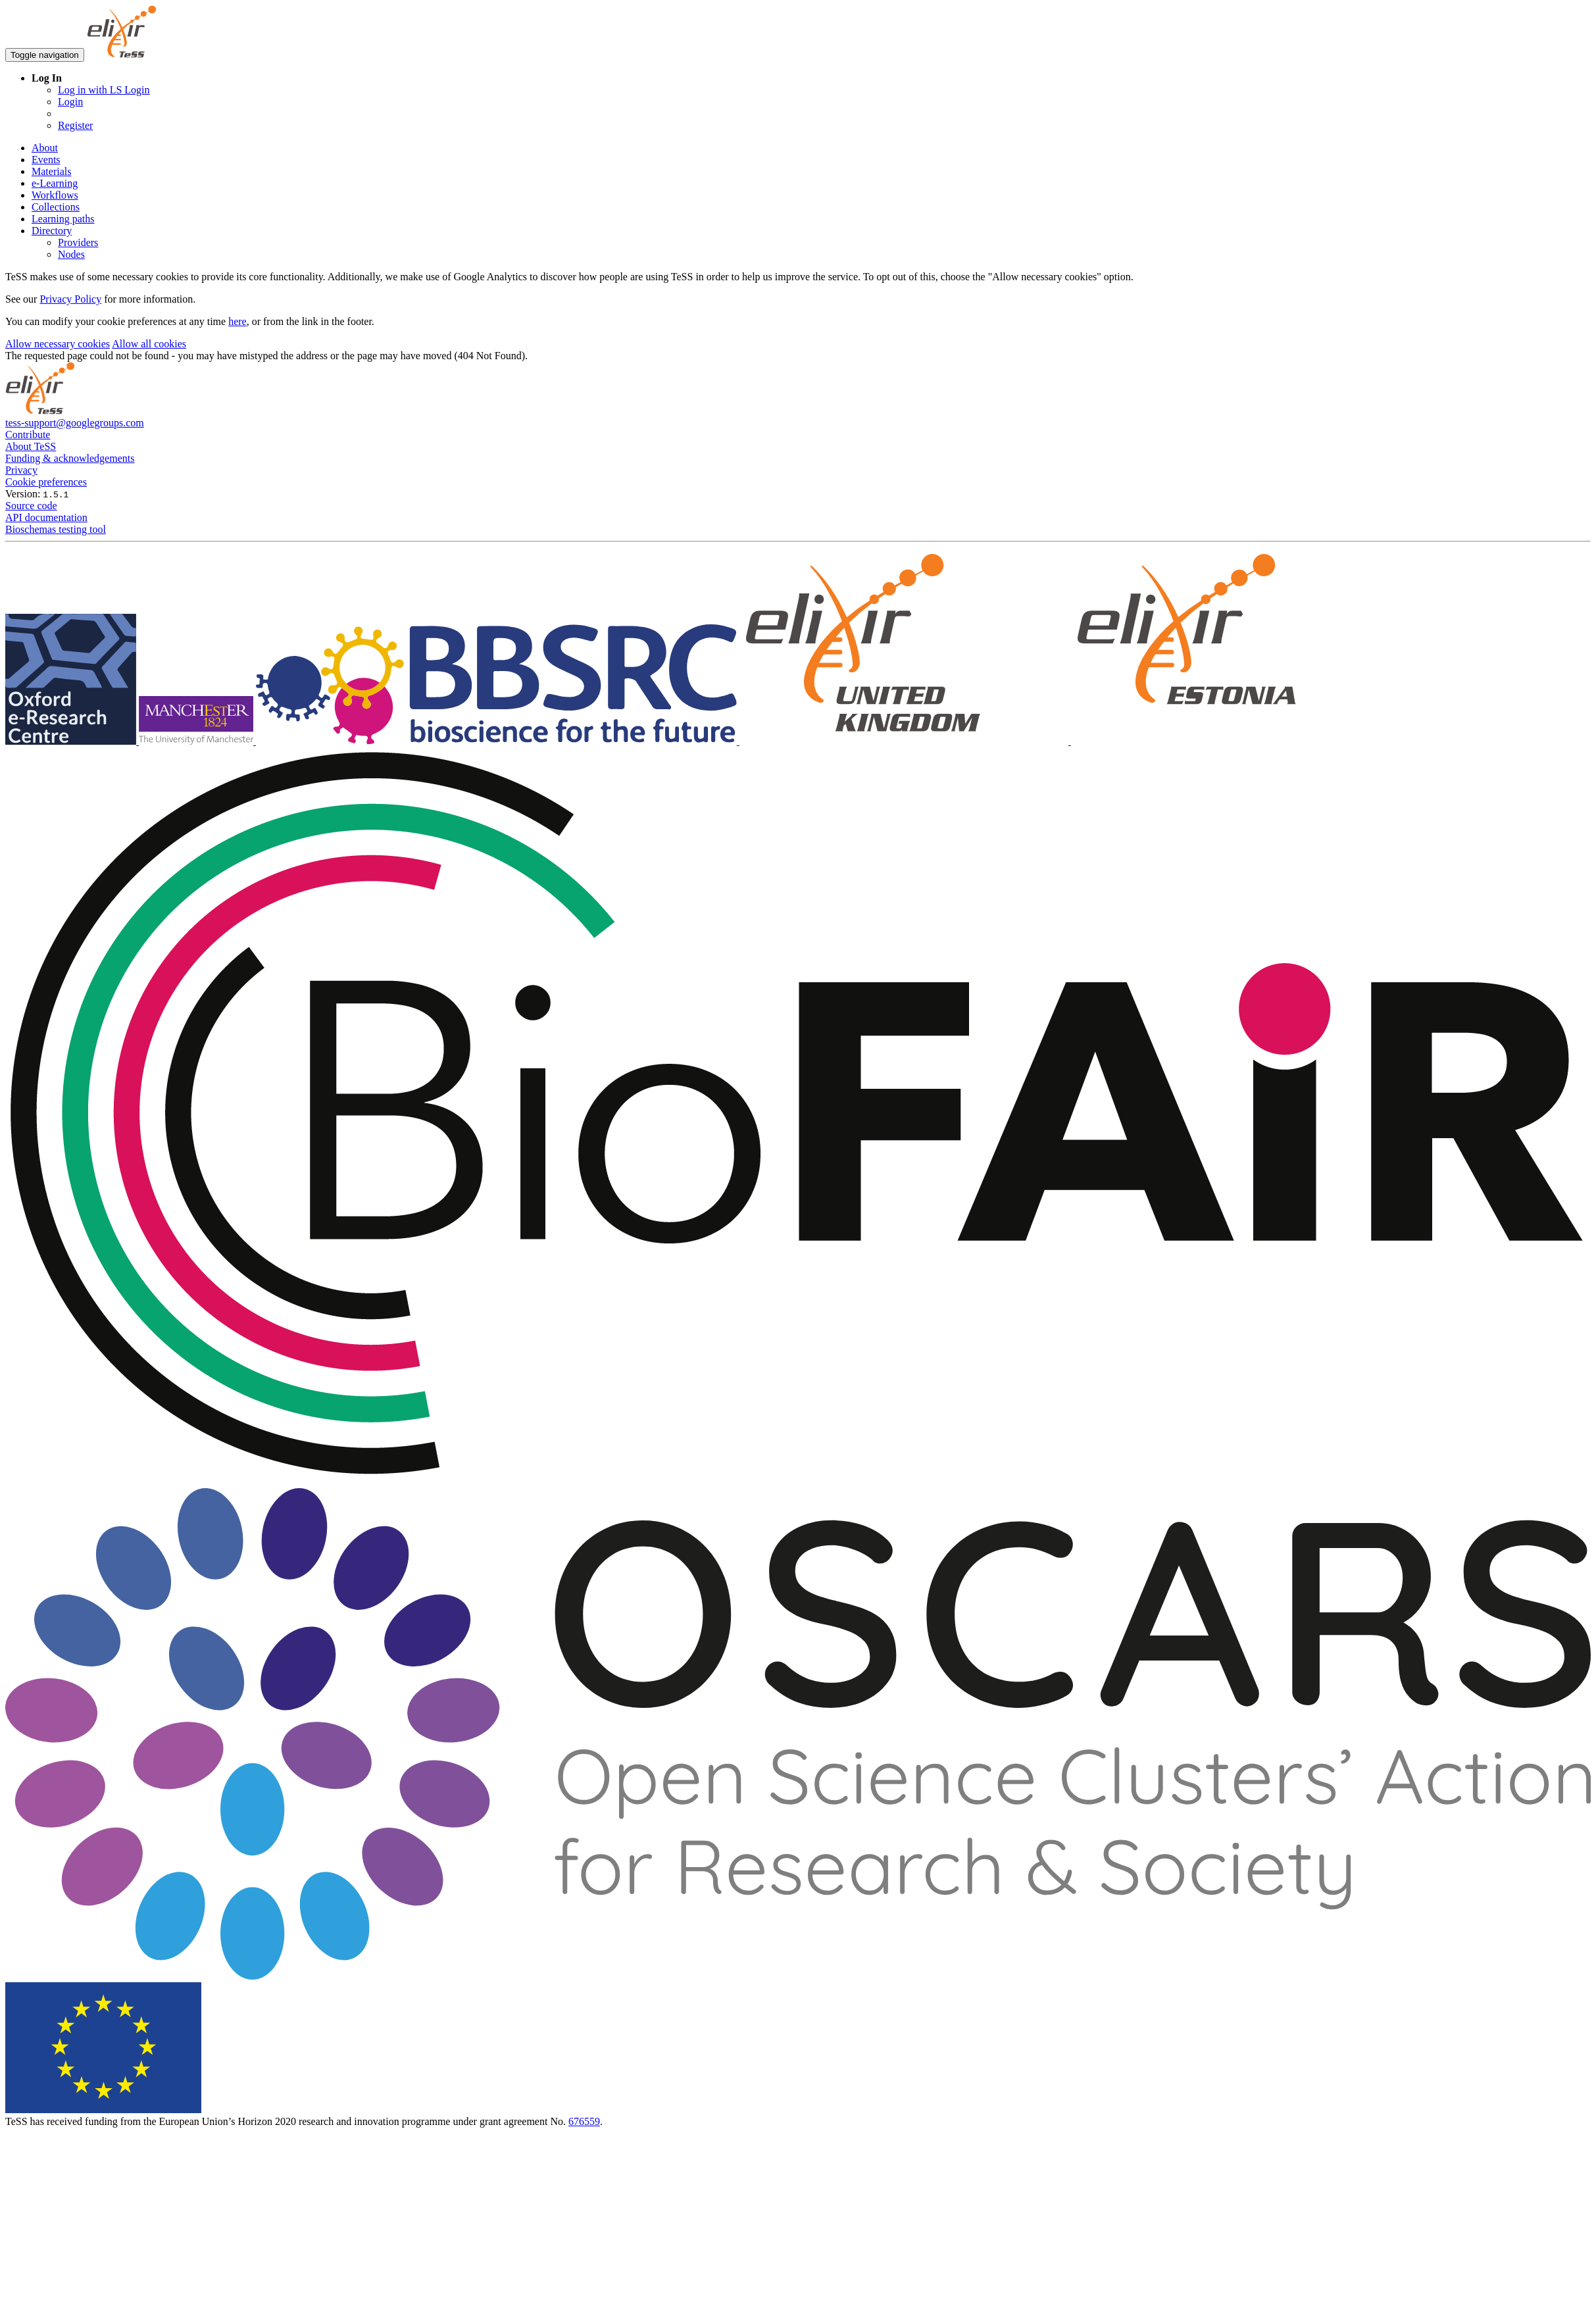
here (237, 321)
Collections (56, 207)
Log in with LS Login (104, 89)
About (45, 147)
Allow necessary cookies (57, 343)
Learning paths (63, 218)
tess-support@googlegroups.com (74, 422)
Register (75, 125)
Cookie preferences (46, 482)
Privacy (21, 470)
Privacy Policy (70, 299)
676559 (584, 2121)
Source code (31, 505)
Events (46, 159)
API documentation (46, 517)
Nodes (71, 254)
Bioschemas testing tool (55, 529)
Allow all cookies (149, 343)
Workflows (55, 195)
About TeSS (30, 446)
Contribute (27, 434)
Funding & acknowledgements (69, 458)
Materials (51, 171)
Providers (78, 242)
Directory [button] (52, 230)
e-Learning (55, 183)
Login (70, 101)
